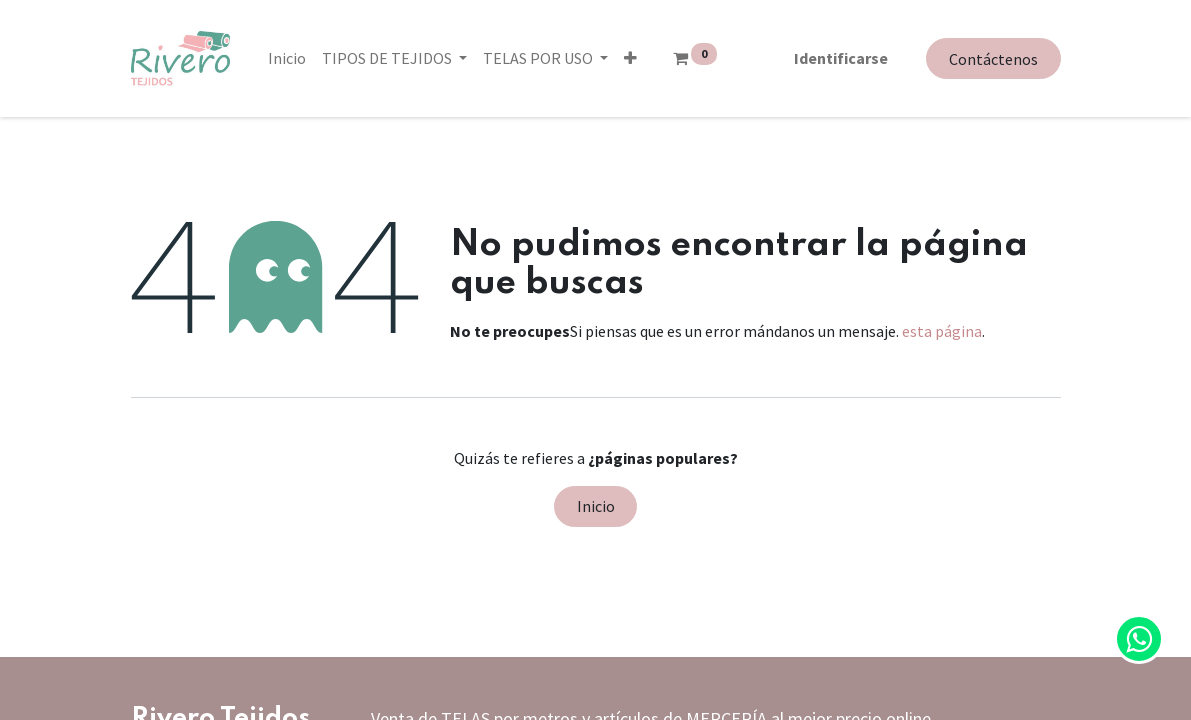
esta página (942, 331)
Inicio (596, 506)
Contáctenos (993, 59)
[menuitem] (287, 58)
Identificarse (841, 58)
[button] (630, 58)
